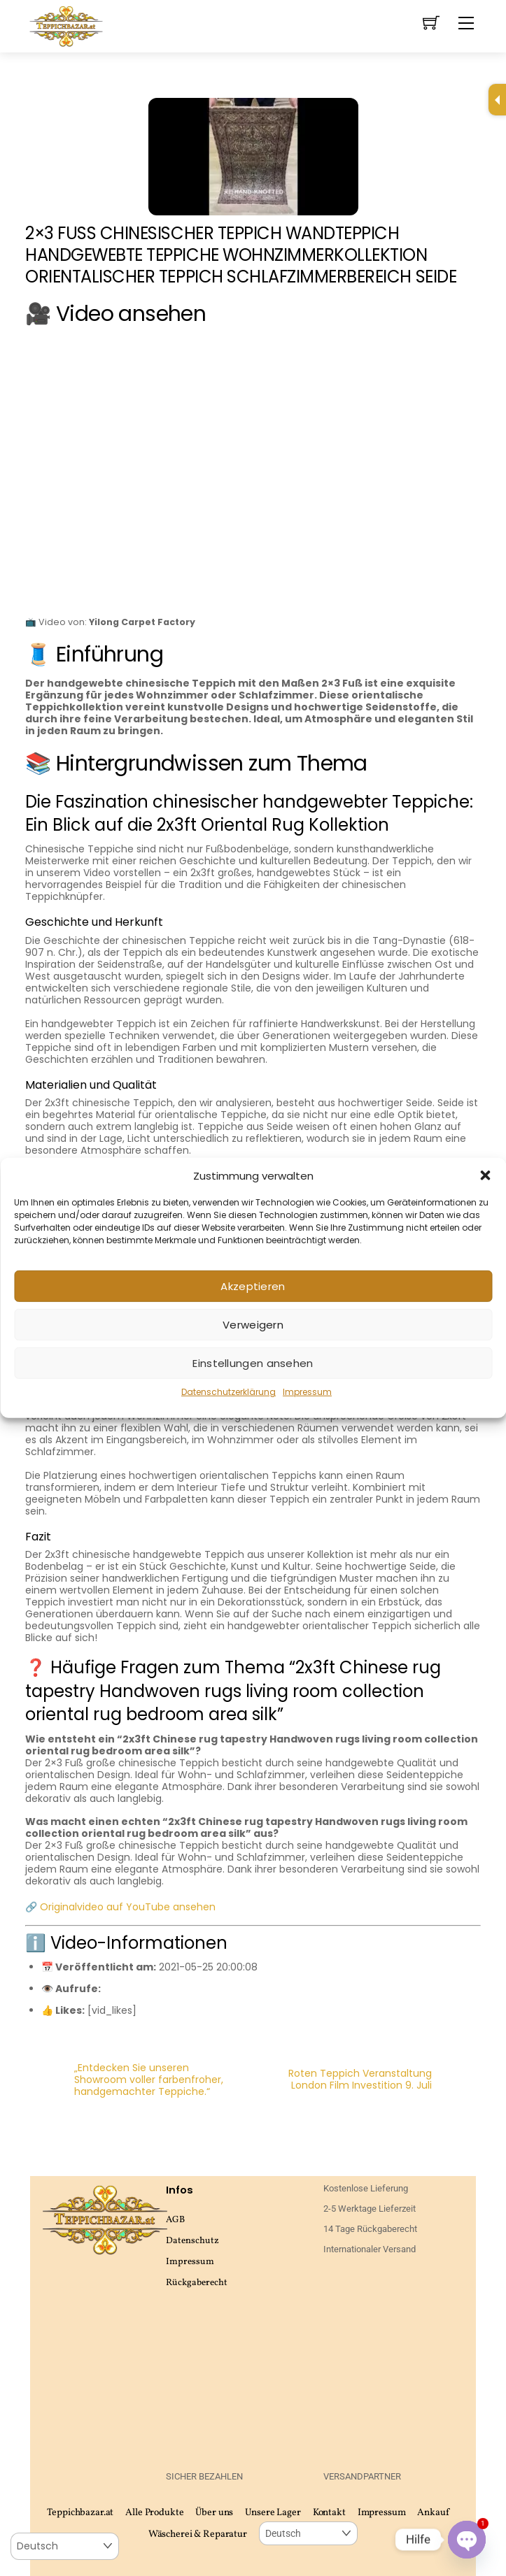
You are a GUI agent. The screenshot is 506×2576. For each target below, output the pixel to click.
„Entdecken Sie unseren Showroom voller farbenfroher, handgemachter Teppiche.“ (124, 2079)
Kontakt (329, 2512)
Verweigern (253, 1324)
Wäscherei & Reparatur (197, 2534)
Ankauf (433, 2512)
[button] (485, 1175)
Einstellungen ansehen (252, 1363)
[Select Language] (308, 2533)
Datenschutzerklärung (228, 1392)
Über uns (214, 2512)
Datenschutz (192, 2240)
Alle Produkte (154, 2512)
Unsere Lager (272, 2512)
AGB (175, 2219)
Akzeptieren (252, 1286)
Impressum (307, 1392)
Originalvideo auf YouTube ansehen (128, 1907)
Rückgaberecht (196, 2282)
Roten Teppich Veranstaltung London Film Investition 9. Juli (384, 2079)
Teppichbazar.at (80, 2512)
